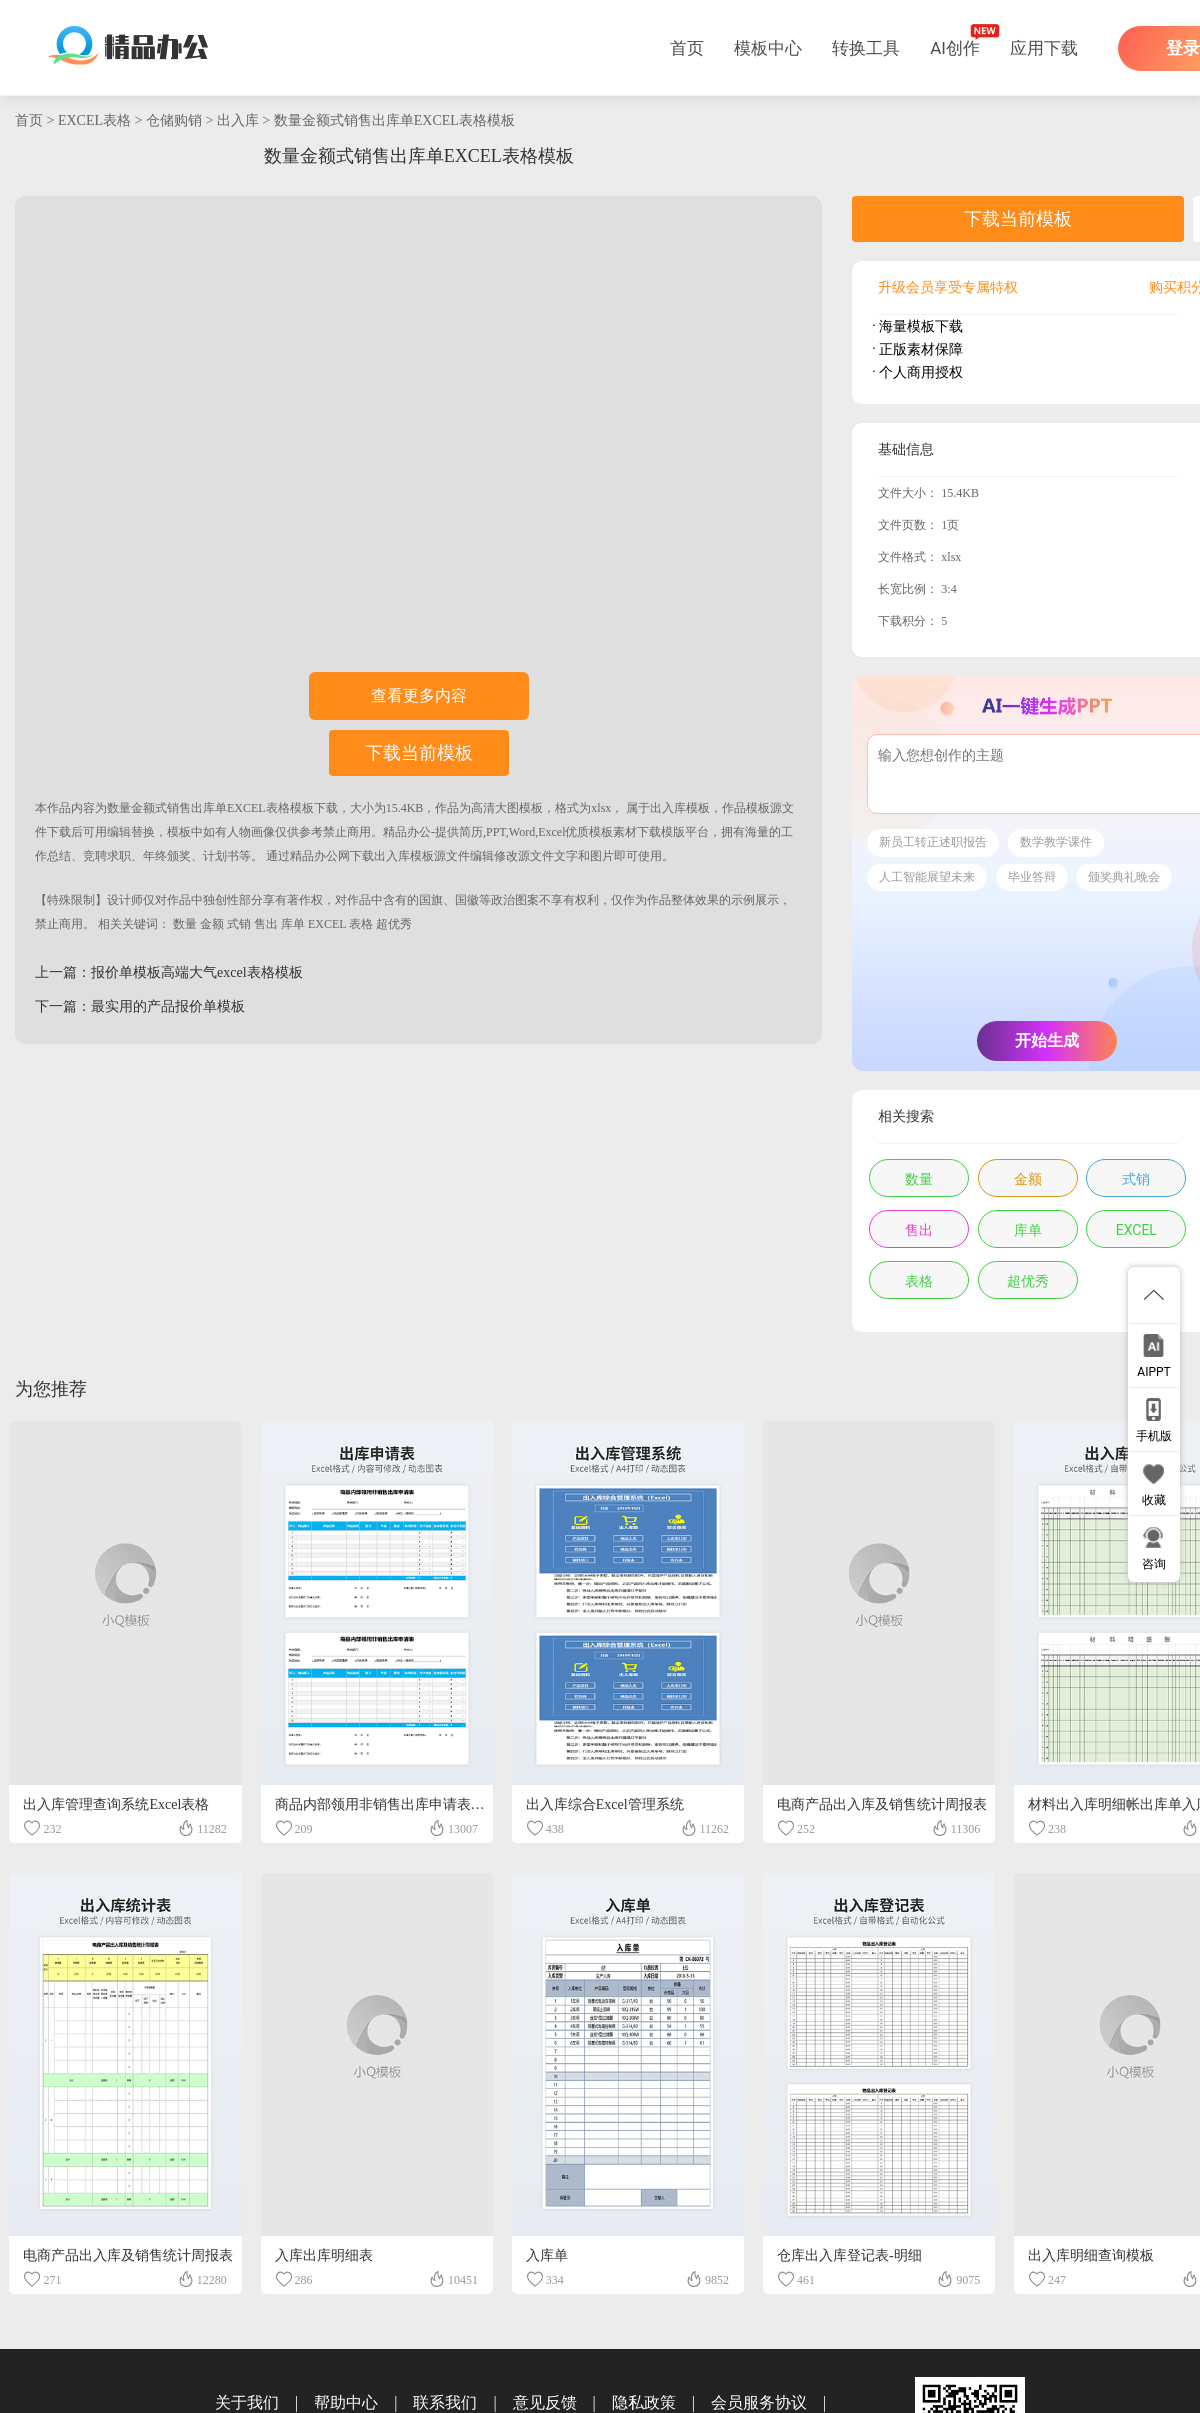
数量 (185, 924)
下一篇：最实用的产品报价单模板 (140, 1006)
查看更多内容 (419, 695)
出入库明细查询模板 (1091, 2255)
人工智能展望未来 (927, 877)
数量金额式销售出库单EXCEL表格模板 (394, 120)
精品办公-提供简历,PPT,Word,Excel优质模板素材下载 (522, 832)
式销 (239, 924)
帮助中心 (346, 2402)
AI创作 (955, 48)
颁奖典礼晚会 (1124, 877)
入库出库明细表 (324, 2255)
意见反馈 (545, 2402)
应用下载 (1044, 48)
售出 (266, 924)
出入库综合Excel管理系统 (605, 1804)
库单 (293, 924)
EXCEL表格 (94, 120)
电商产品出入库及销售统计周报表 (882, 1804)
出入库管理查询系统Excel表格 (116, 1804)
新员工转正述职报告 (933, 842)
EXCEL (327, 924)
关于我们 (247, 2402)
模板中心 (768, 48)
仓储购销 (174, 120)
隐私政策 (644, 2402)
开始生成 (1047, 1040)
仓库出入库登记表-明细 (849, 2255)
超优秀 (394, 924)
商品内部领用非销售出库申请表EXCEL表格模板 (423, 1804)
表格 (361, 924)
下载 (326, 808)
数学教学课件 (1056, 842)
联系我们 (445, 2402)
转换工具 (866, 48)
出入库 (238, 120)
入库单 (547, 2255)
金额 (212, 924)
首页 (687, 48)
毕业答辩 (1032, 877)
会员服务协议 (759, 2402)
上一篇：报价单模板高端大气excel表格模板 (169, 972)
